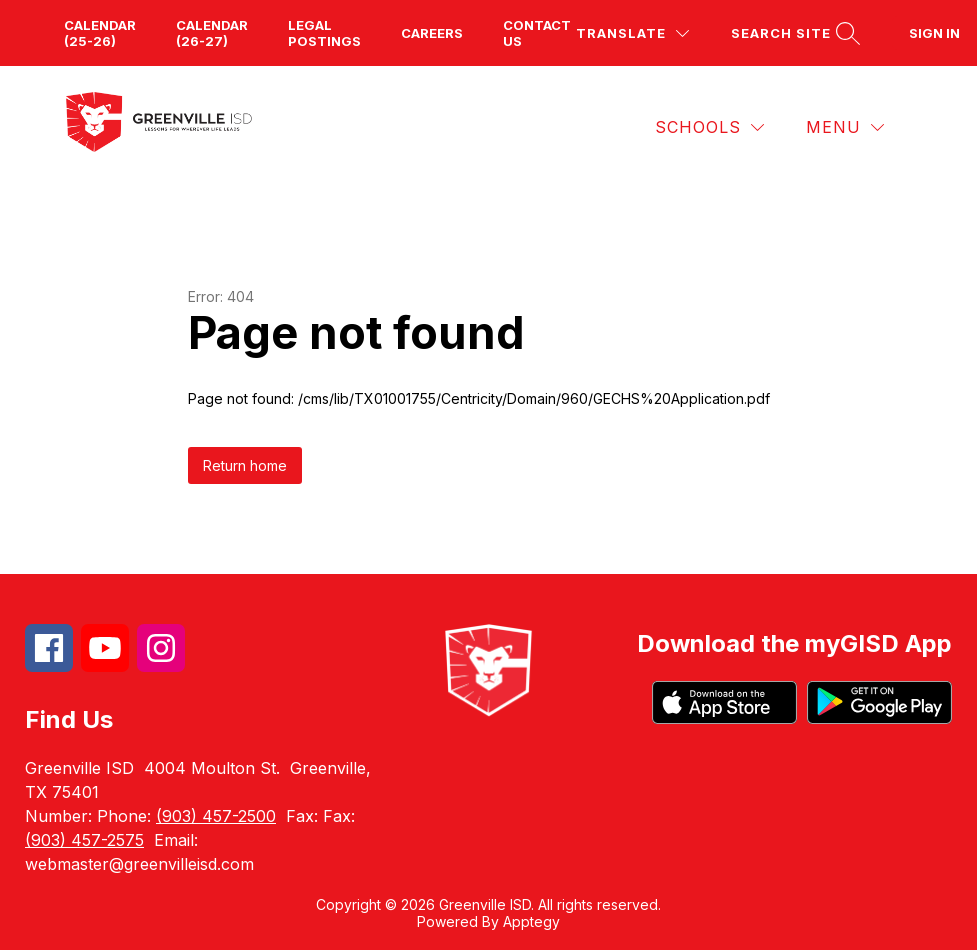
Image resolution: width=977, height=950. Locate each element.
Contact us (537, 33)
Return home (245, 465)
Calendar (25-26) (100, 33)
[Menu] (845, 127)
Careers (432, 33)
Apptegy (531, 921)
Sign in (934, 33)
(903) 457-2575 (84, 840)
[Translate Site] (632, 33)
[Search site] (793, 33)
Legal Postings (324, 33)
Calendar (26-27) (212, 33)
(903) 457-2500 (216, 816)
